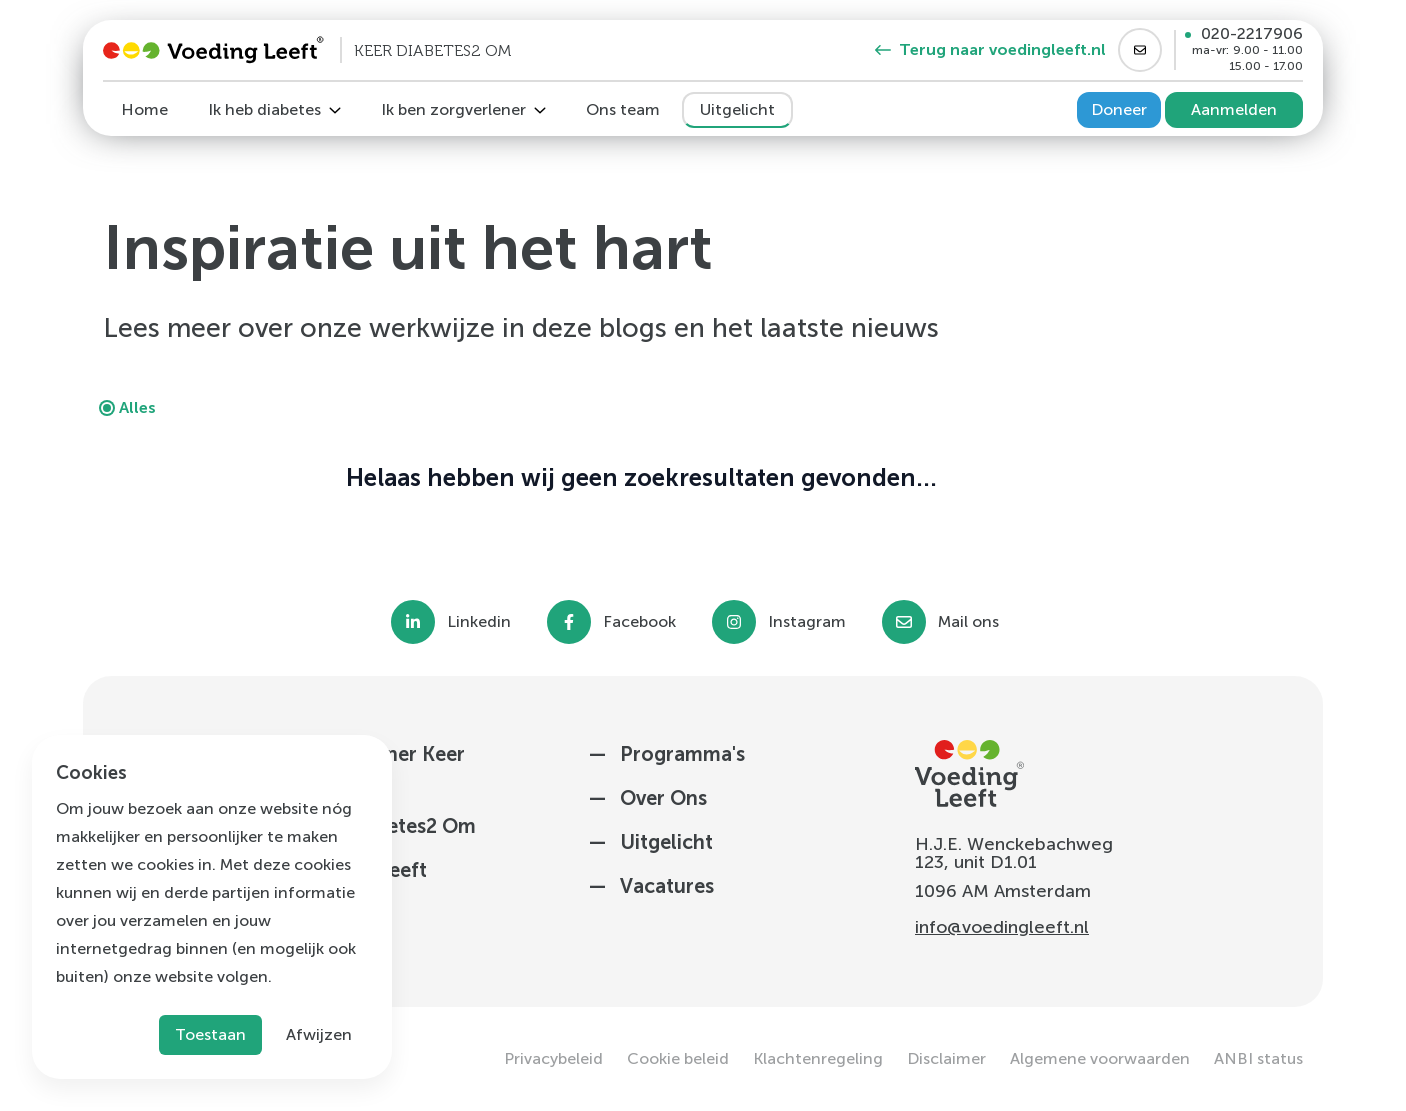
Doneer (1119, 109)
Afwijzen (319, 1034)
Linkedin (479, 622)
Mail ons (968, 622)
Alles (137, 408)
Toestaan (210, 1034)
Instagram (807, 622)
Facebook (639, 622)
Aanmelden (1234, 109)
